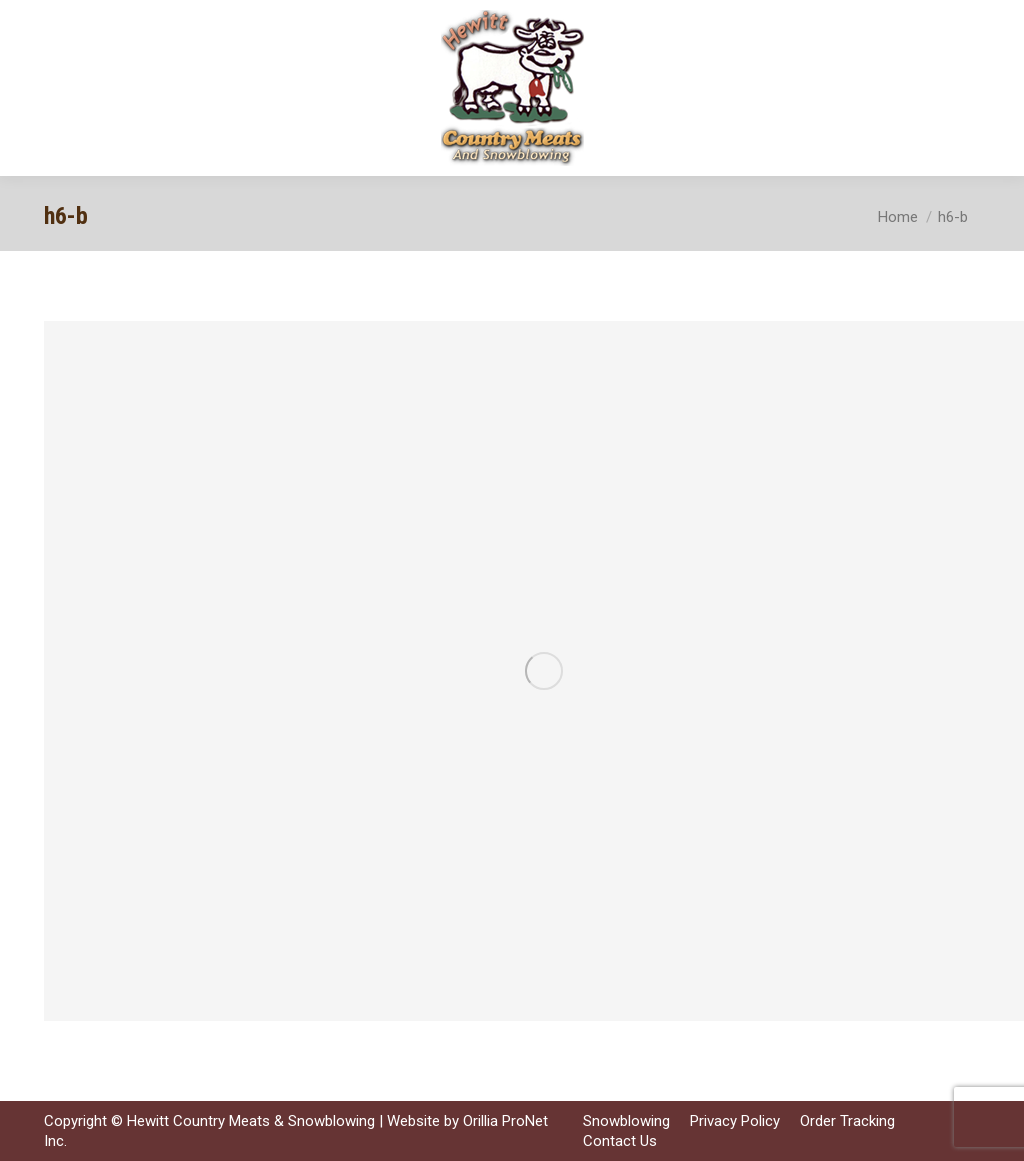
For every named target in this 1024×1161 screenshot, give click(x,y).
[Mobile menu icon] (992, 88)
